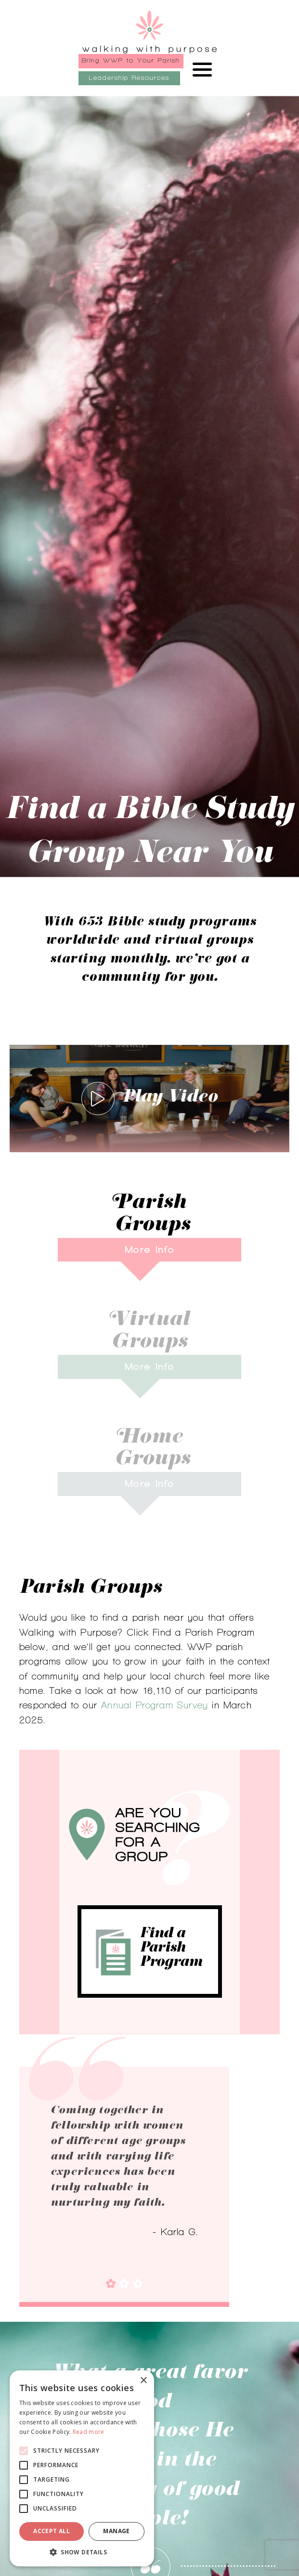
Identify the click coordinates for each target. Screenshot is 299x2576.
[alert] (82, 2468)
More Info (149, 1249)
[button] (81, 2552)
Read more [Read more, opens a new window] (88, 2432)
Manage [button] (116, 2531)
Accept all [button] (51, 2531)
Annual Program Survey (154, 1705)
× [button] (143, 2380)
